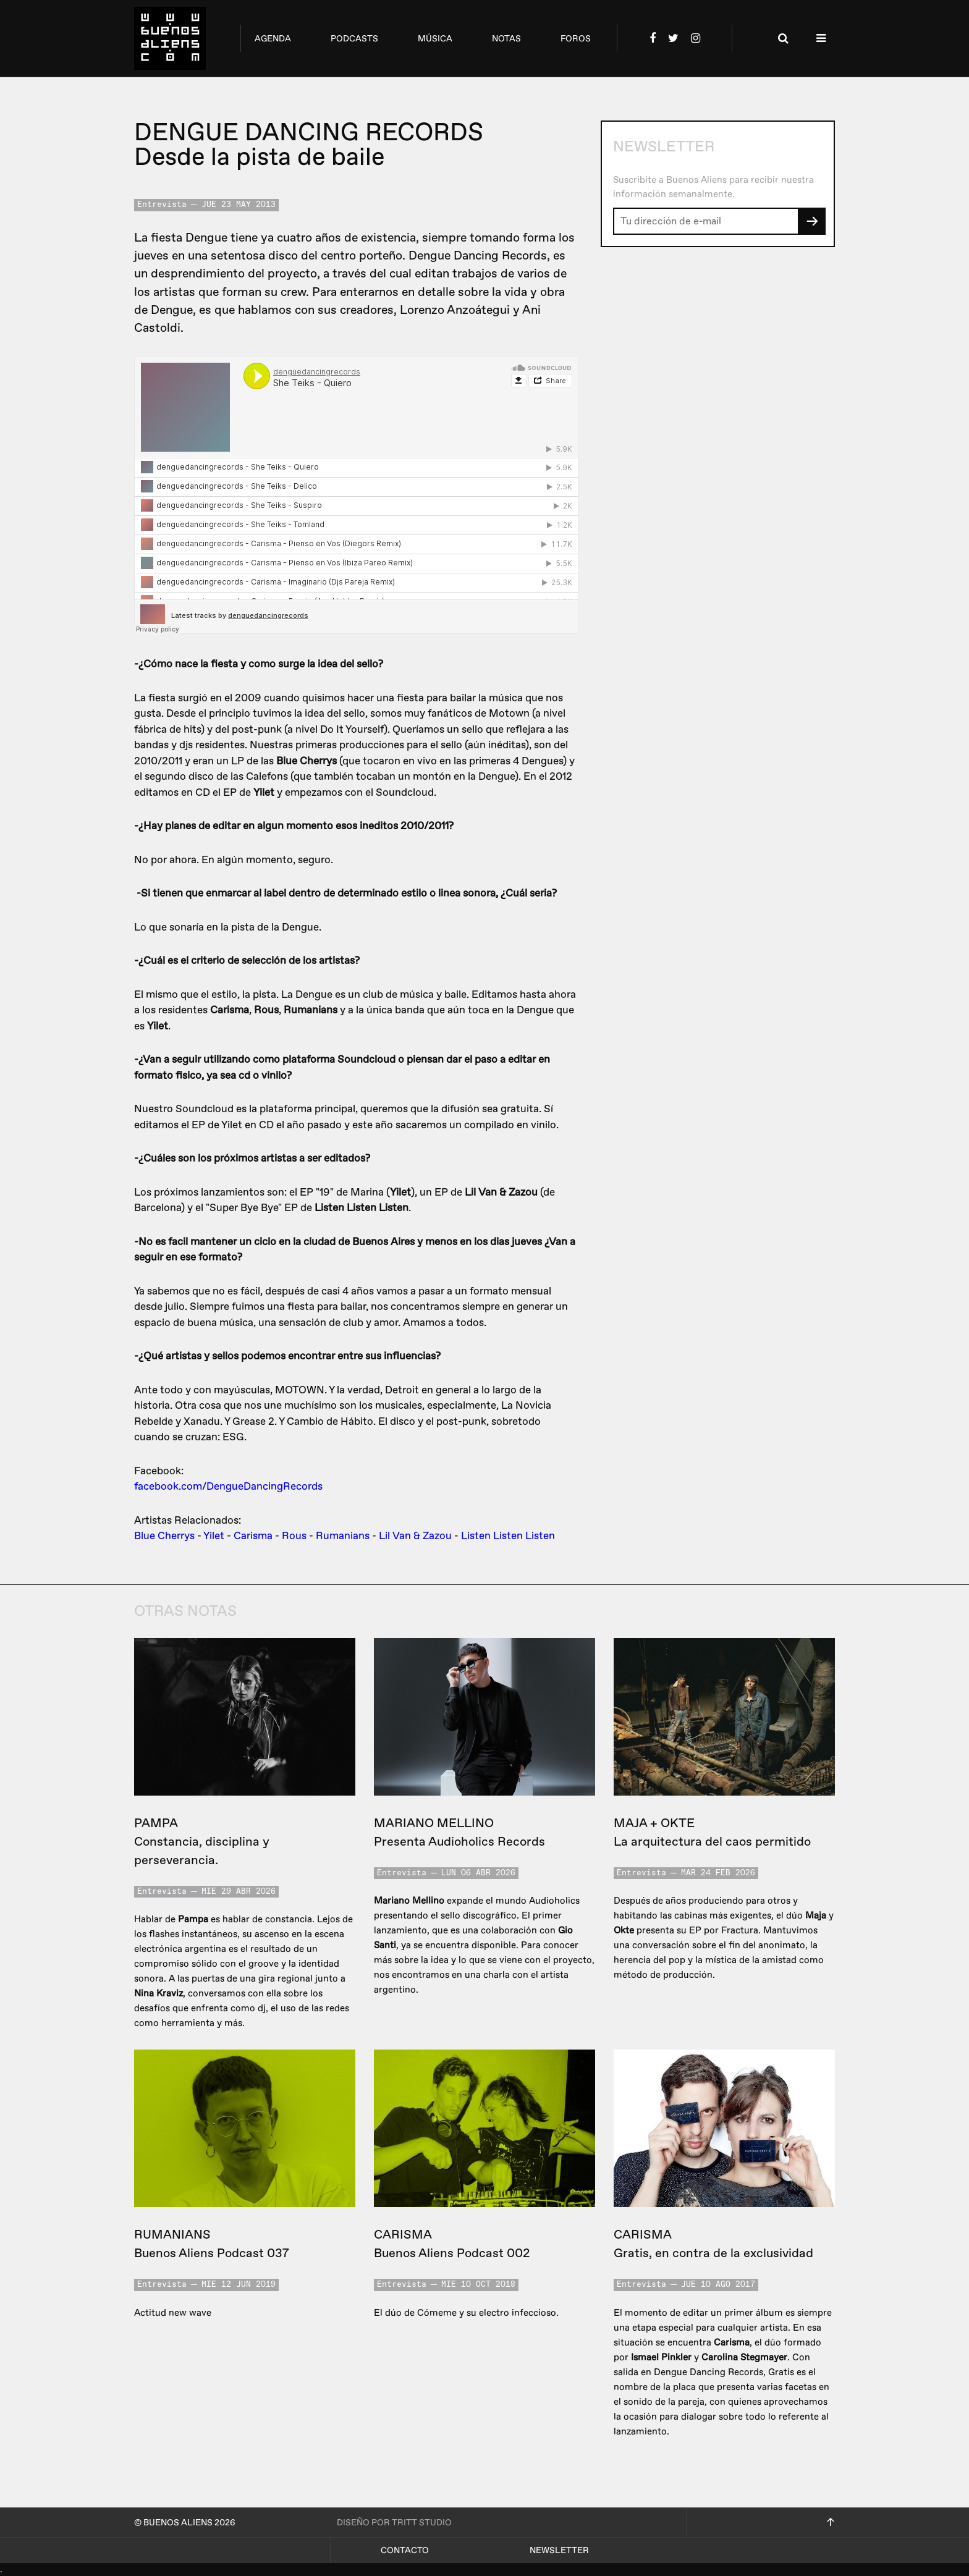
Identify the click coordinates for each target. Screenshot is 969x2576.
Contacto (405, 2550)
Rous (294, 1535)
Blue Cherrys (164, 1535)
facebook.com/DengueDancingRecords (228, 1486)
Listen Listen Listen (508, 1535)
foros (576, 38)
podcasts (354, 38)
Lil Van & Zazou (415, 1535)
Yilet (213, 1535)
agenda (273, 38)
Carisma (253, 1535)
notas (506, 38)
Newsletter (559, 2550)
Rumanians (343, 1535)
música (435, 38)
